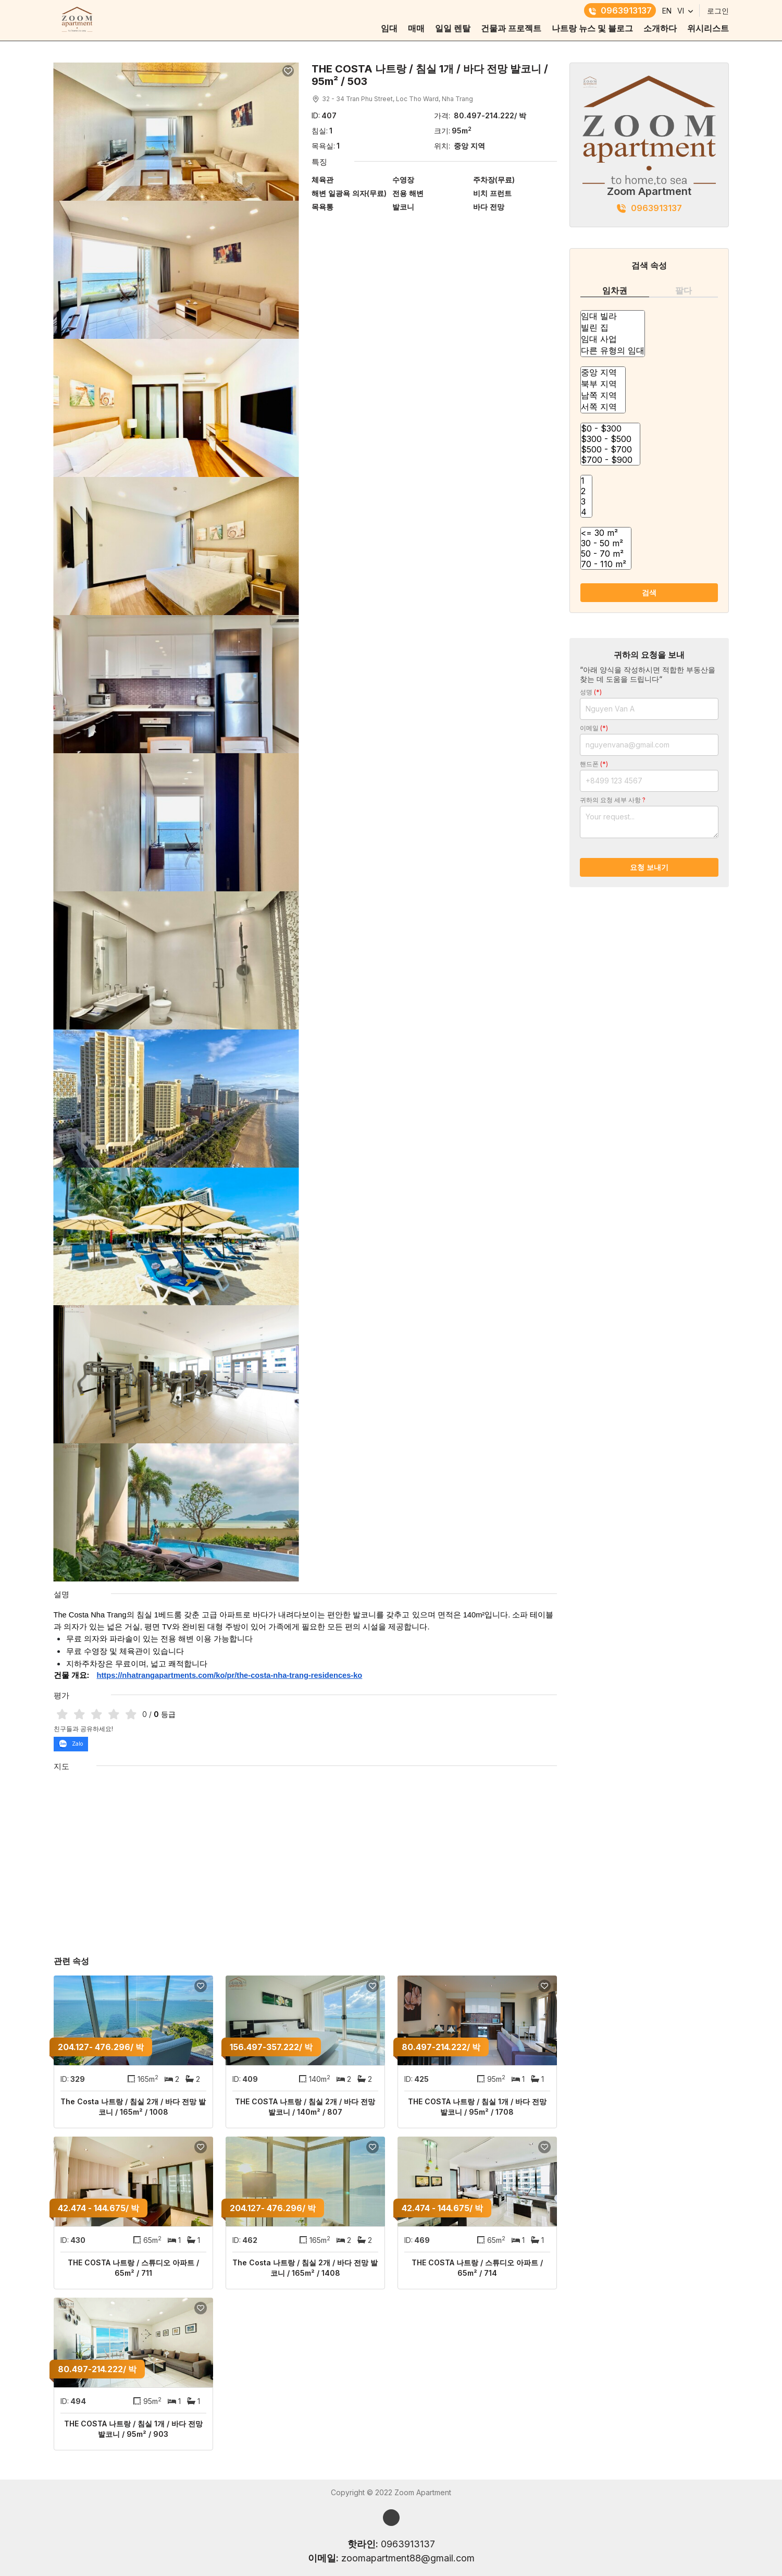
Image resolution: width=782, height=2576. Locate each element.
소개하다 (660, 28)
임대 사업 (612, 339)
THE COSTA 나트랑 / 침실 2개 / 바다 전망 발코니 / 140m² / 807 (305, 2106)
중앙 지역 (603, 372)
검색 (649, 592)
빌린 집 (612, 328)
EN (667, 10)
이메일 (594, 728)
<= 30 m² (606, 533)
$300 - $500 (610, 439)
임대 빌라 (612, 316)
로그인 (718, 10)
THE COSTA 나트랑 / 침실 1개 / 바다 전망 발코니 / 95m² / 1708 (477, 2106)
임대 (389, 28)
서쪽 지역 (603, 407)
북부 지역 (603, 384)
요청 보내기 (649, 867)
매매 (416, 28)
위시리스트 (708, 28)
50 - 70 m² (606, 553)
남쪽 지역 (603, 395)
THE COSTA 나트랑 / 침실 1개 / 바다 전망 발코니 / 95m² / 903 (133, 2428)
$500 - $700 (610, 449)
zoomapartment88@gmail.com (408, 2558)
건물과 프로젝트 (511, 28)
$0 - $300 (610, 428)
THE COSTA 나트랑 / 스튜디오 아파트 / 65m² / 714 (477, 2267)
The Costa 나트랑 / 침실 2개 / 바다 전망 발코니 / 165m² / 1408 (305, 2267)
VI (680, 10)
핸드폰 (594, 764)
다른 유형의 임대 (612, 351)
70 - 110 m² (606, 564)
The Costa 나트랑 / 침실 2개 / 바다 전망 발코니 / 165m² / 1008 (133, 2106)
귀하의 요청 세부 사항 (613, 800)
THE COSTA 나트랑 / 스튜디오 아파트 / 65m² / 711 (133, 2267)
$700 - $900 (610, 460)
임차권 (614, 290)
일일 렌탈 (452, 28)
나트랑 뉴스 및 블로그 (592, 28)
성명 (591, 692)
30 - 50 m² (606, 543)
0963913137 (620, 10)
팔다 (683, 290)
